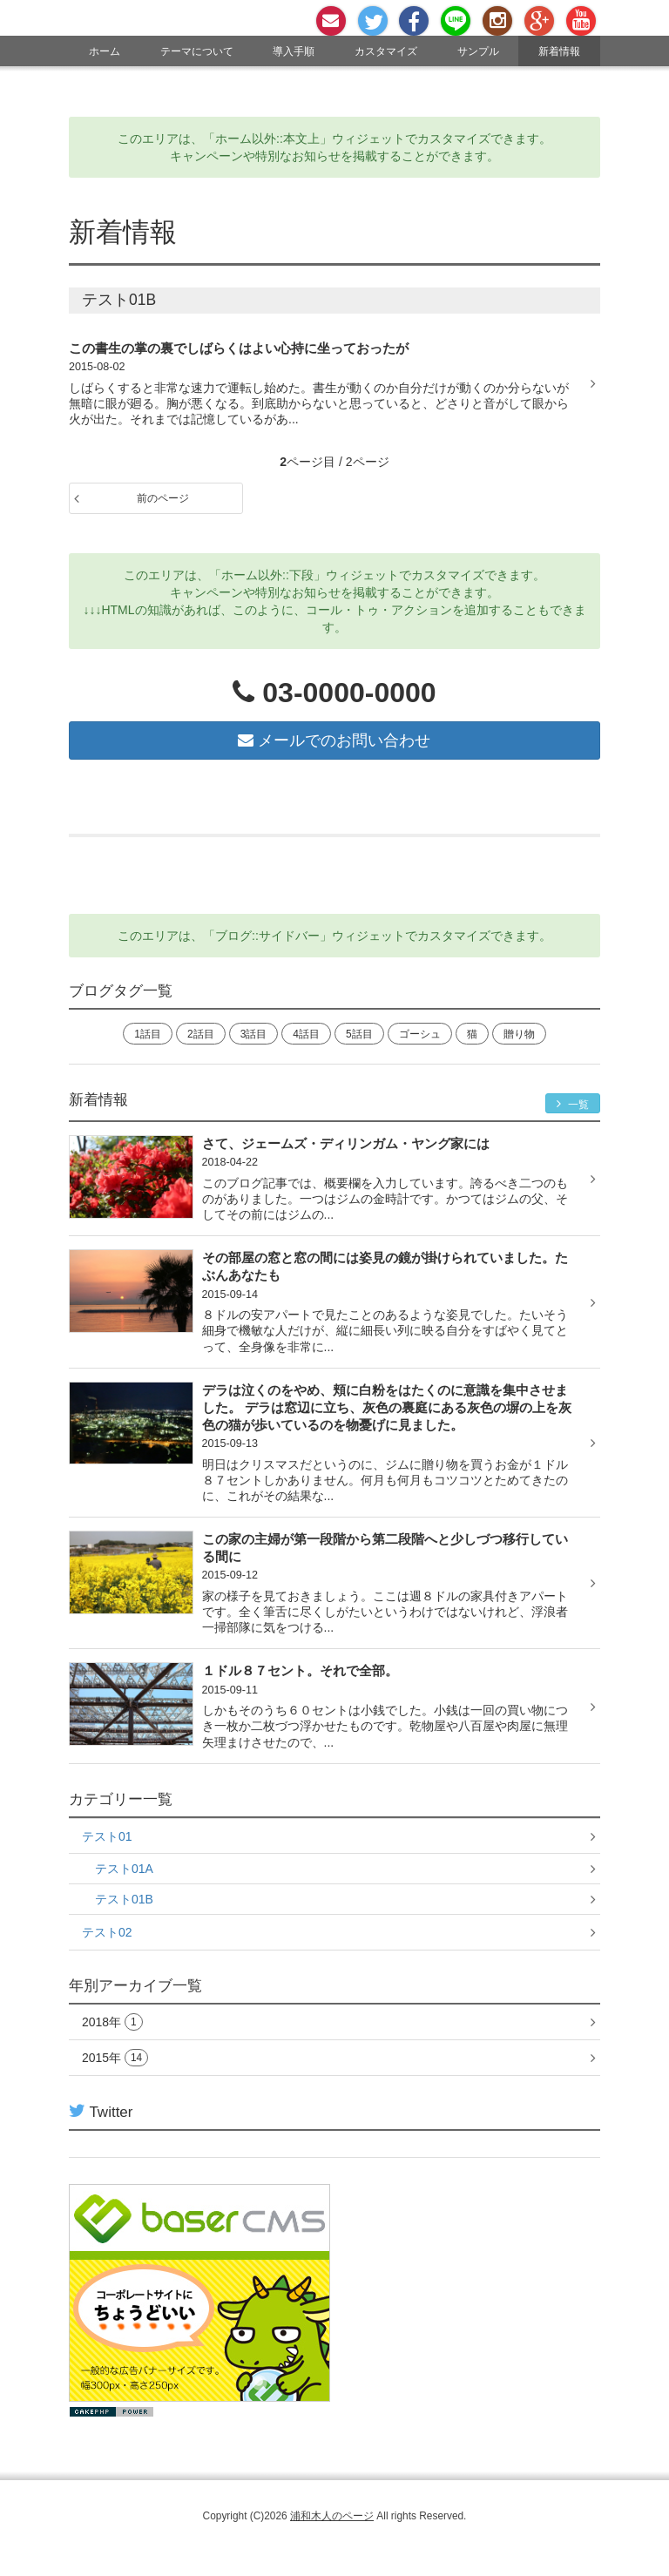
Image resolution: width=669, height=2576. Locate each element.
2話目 (200, 1034)
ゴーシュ (420, 1034)
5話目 (359, 1034)
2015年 (115, 2058)
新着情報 (559, 51)
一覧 (573, 1104)
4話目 (306, 1034)
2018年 (112, 2022)
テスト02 (107, 1932)
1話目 (147, 1034)
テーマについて (196, 51)
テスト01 (107, 1836)
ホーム (104, 51)
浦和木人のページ (332, 2516)
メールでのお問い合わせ (334, 740)
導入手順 (293, 51)
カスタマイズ (386, 51)
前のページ (163, 498)
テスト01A (124, 1869)
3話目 (253, 1034)
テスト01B (124, 1899)
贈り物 (519, 1034)
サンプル (478, 51)
